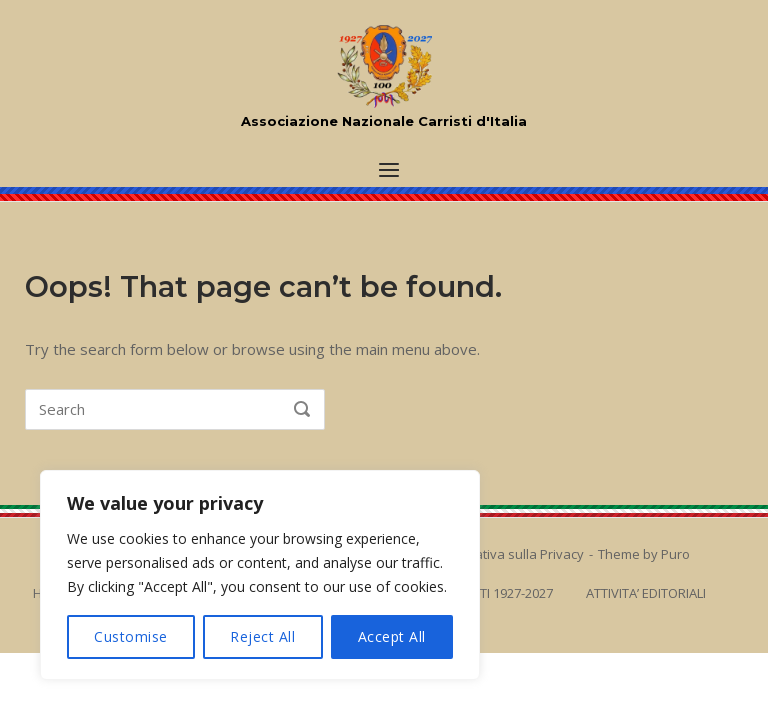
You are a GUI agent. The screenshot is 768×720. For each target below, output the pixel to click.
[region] (260, 575)
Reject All (262, 636)
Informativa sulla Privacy (509, 554)
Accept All (392, 636)
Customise (131, 636)
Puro (675, 554)
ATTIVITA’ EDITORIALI (646, 593)
